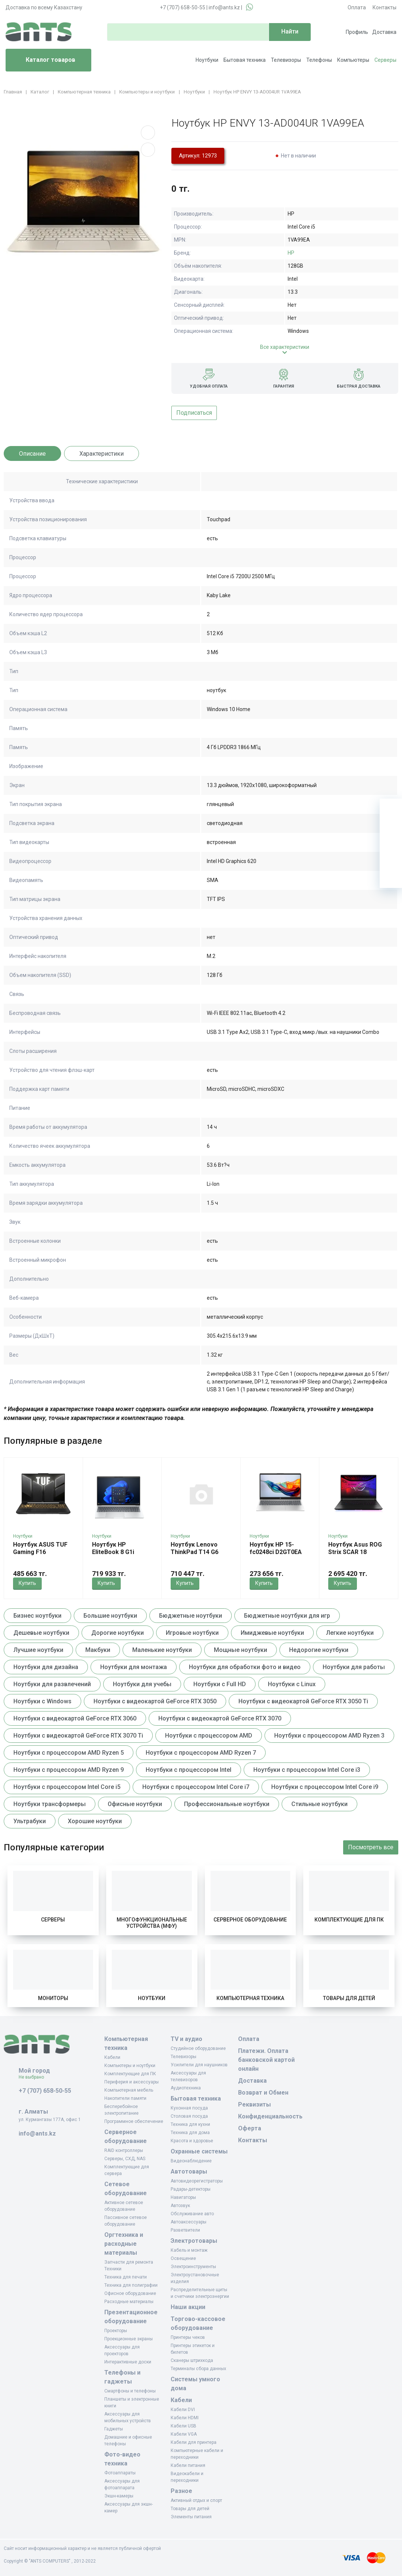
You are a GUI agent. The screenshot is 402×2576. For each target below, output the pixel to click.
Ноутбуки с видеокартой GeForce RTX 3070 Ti (78, 1735)
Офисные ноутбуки (135, 1804)
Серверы (385, 60)
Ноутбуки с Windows (42, 1701)
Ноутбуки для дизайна (45, 1667)
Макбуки (97, 1649)
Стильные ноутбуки (319, 1804)
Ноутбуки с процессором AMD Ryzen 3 (329, 1735)
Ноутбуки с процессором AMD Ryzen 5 (68, 1752)
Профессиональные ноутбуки (226, 1804)
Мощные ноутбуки (240, 1649)
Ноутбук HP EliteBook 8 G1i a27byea (113, 1552)
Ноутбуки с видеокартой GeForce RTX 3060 (74, 1718)
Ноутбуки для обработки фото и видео (245, 1667)
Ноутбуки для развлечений (52, 1684)
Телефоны (319, 60)
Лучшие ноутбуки (38, 1649)
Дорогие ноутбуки (117, 1632)
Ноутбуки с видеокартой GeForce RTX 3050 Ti (303, 1701)
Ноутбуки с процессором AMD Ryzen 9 (68, 1769)
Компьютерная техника (250, 1998)
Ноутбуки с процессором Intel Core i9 (324, 1786)
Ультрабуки (29, 1821)
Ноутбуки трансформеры (49, 1804)
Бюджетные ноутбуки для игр (287, 1615)
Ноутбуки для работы (354, 1667)
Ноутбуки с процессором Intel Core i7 (195, 1786)
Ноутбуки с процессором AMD (208, 1735)
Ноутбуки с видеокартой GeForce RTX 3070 (219, 1718)
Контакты (384, 7)
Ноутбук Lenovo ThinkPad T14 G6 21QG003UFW (194, 1552)
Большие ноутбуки (110, 1615)
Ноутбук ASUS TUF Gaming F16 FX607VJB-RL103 (40, 1552)
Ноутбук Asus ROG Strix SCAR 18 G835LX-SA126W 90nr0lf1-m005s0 (355, 1555)
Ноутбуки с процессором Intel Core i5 (66, 1786)
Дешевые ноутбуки (41, 1632)
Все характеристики (284, 347)
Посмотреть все (370, 1847)
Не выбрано (34, 2077)
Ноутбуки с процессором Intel (188, 1769)
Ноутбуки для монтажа (133, 1667)
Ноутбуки (207, 60)
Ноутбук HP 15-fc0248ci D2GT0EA (276, 1548)
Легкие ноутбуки (350, 1632)
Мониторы (53, 1998)
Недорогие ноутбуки (318, 1649)
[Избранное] (391, 832)
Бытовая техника (245, 60)
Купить (27, 1583)
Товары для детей (349, 1998)
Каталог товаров (43, 60)
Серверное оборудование (250, 1920)
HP (291, 253)
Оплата (357, 7)
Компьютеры (353, 60)
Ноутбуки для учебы (142, 1684)
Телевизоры (286, 60)
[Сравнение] (391, 854)
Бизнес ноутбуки (37, 1615)
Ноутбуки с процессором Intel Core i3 (306, 1769)
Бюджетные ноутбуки (190, 1615)
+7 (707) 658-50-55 (182, 7)
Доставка (384, 32)
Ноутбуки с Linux (292, 1684)
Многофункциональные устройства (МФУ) (152, 1923)
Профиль (357, 32)
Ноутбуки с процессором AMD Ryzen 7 (201, 1752)
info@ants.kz (224, 7)
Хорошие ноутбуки (95, 1821)
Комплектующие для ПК (349, 1920)
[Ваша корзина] (391, 810)
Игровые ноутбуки (192, 1632)
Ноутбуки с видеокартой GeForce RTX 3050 (155, 1701)
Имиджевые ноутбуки (272, 1632)
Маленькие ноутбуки (162, 1649)
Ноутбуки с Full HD (219, 1684)
